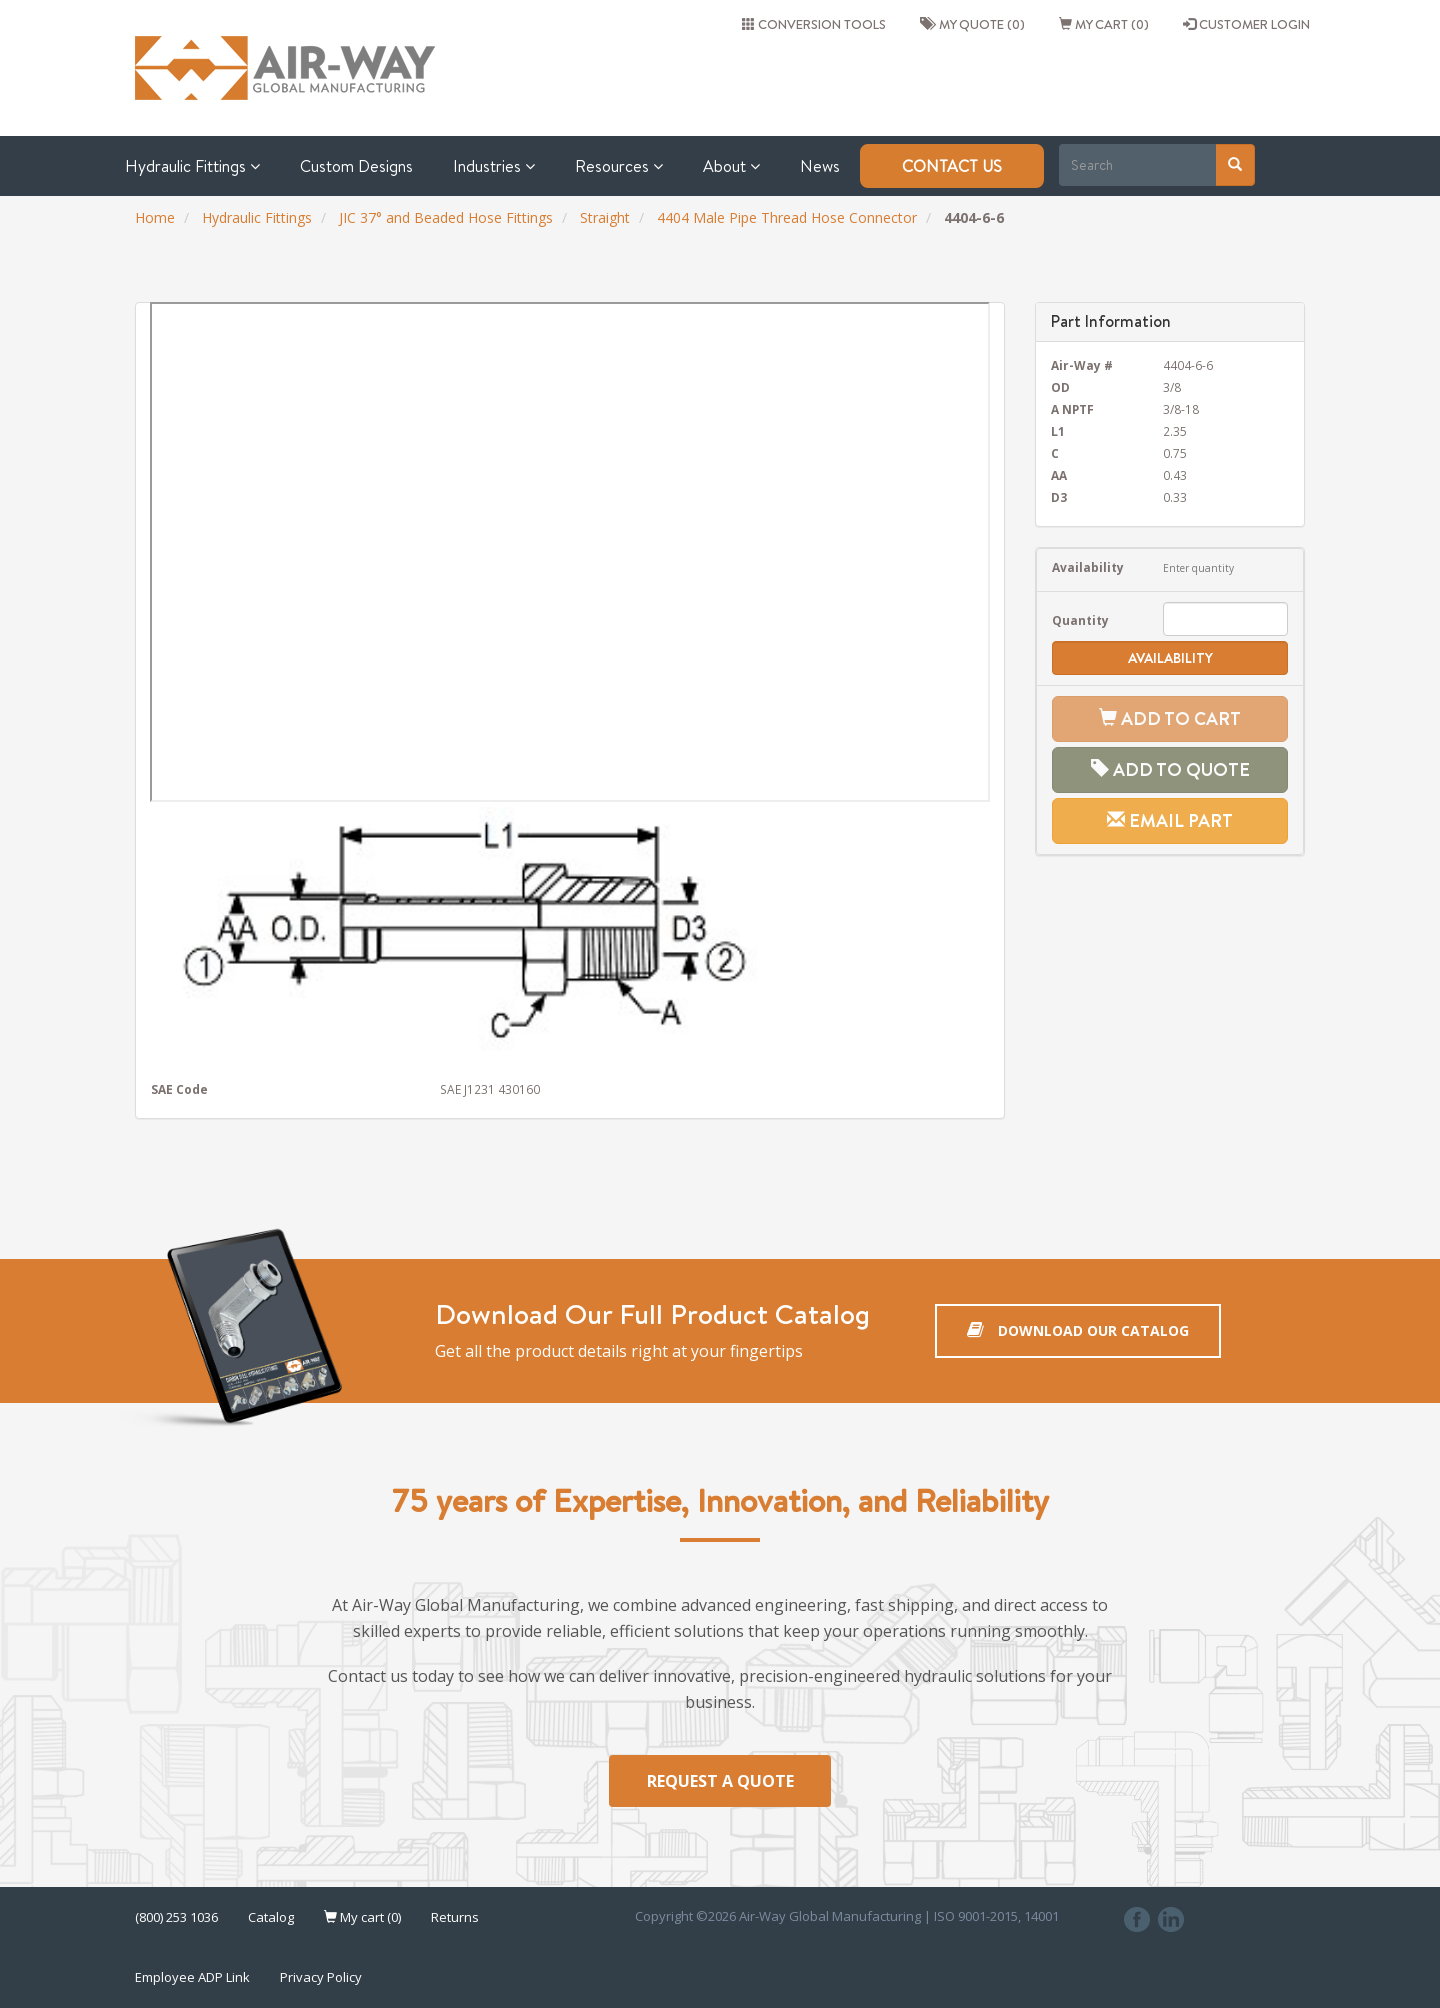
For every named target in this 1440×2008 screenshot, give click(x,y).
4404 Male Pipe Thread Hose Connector (787, 217)
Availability (1088, 567)
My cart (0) (1104, 24)
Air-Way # (1082, 365)
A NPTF (1072, 409)
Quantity (1080, 620)
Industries (494, 166)
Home (155, 217)
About (731, 166)
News (820, 166)
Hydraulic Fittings (192, 166)
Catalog (271, 1918)
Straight (605, 217)
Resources (619, 166)
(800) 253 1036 (176, 1918)
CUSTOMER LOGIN (1246, 24)
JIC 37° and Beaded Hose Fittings (446, 217)
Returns (455, 1918)
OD (1060, 387)
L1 (1058, 431)
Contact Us (952, 166)
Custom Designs (356, 166)
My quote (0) (972, 24)
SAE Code (179, 1089)
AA (1059, 475)
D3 (1059, 497)
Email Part (1170, 820)
